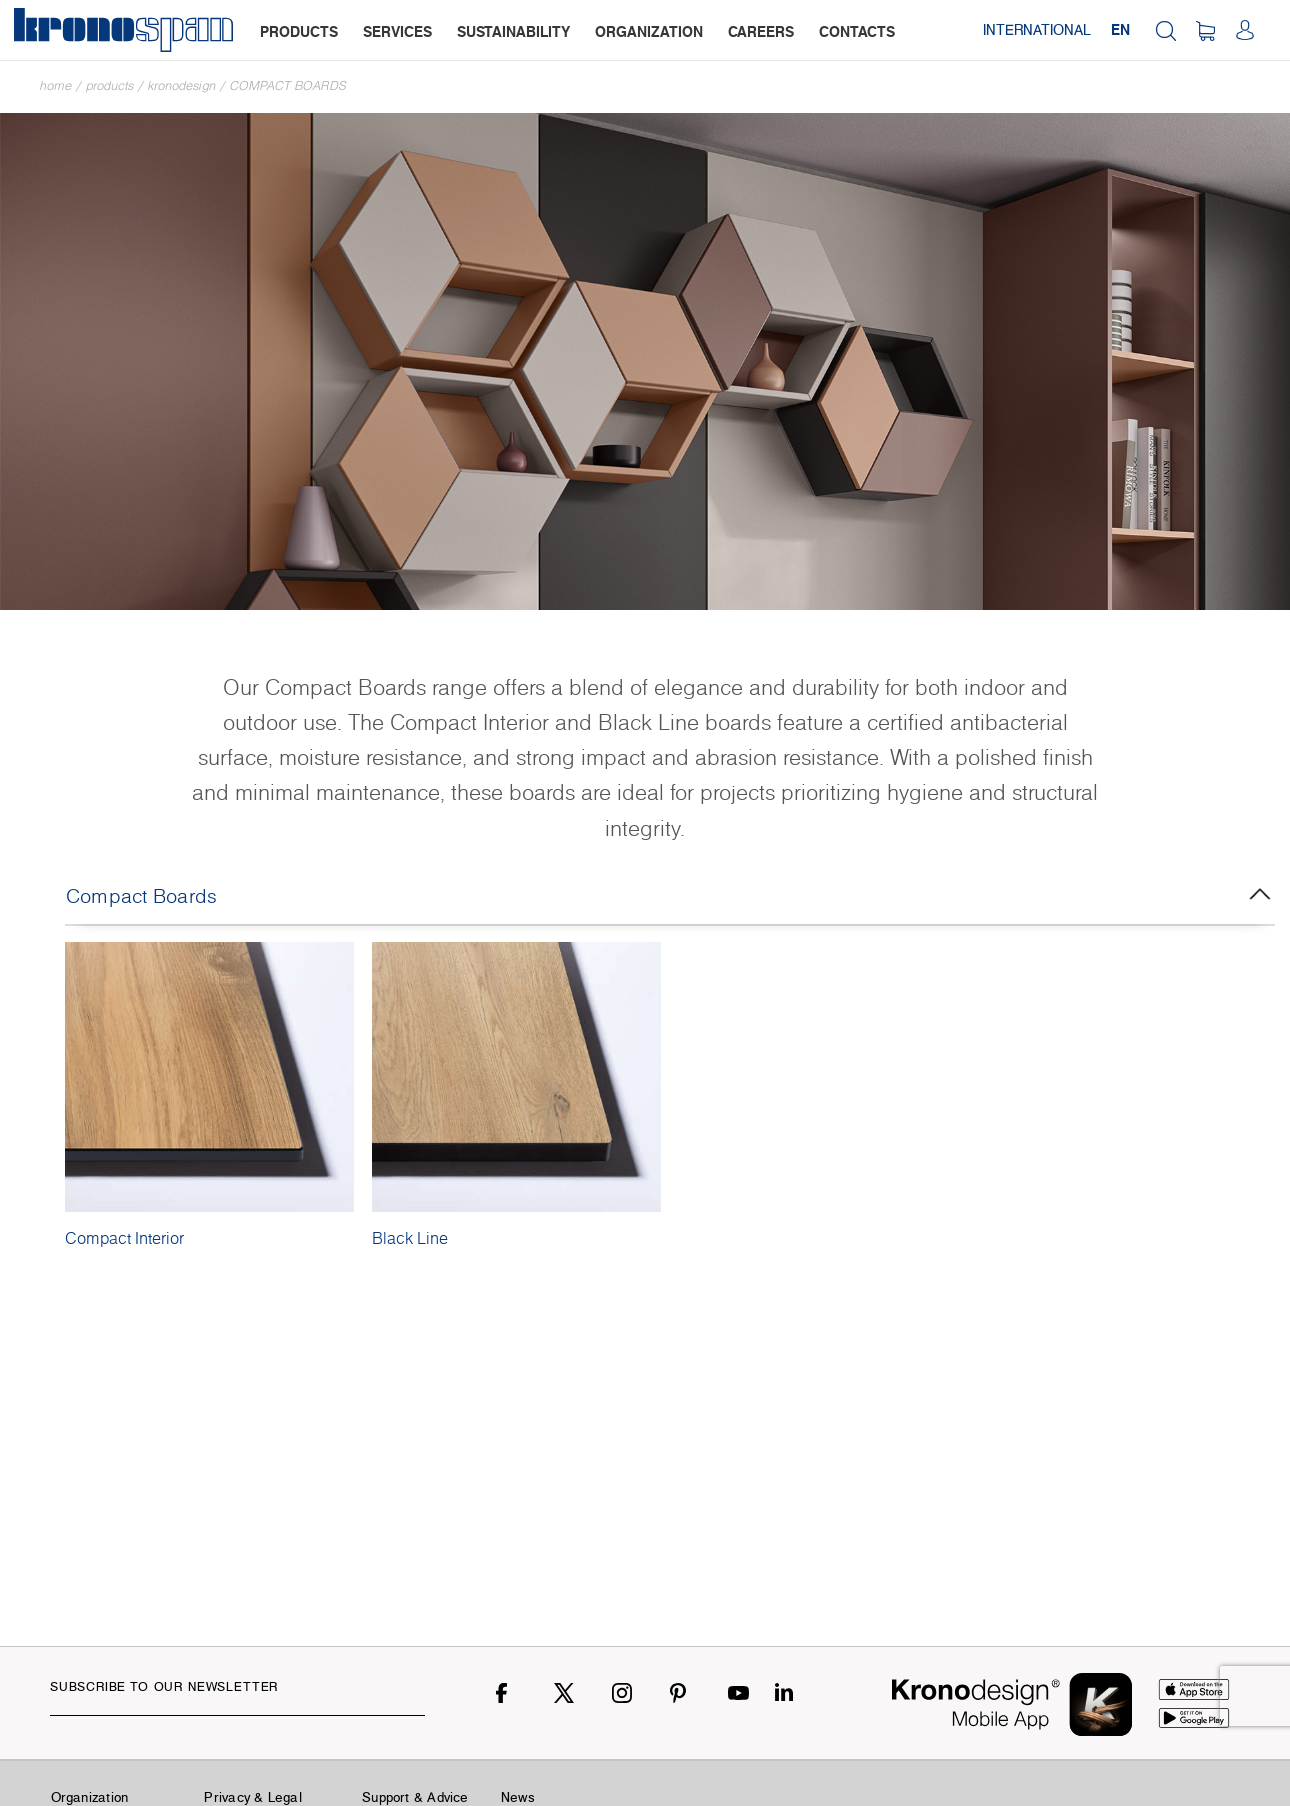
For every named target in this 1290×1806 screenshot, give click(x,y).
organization (649, 31)
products (299, 31)
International (1037, 29)
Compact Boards (288, 85)
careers (761, 31)
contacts (857, 31)
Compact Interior (124, 1238)
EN (1120, 29)
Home (56, 85)
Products (110, 85)
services (397, 31)
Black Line (410, 1238)
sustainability (513, 31)
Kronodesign (182, 85)
